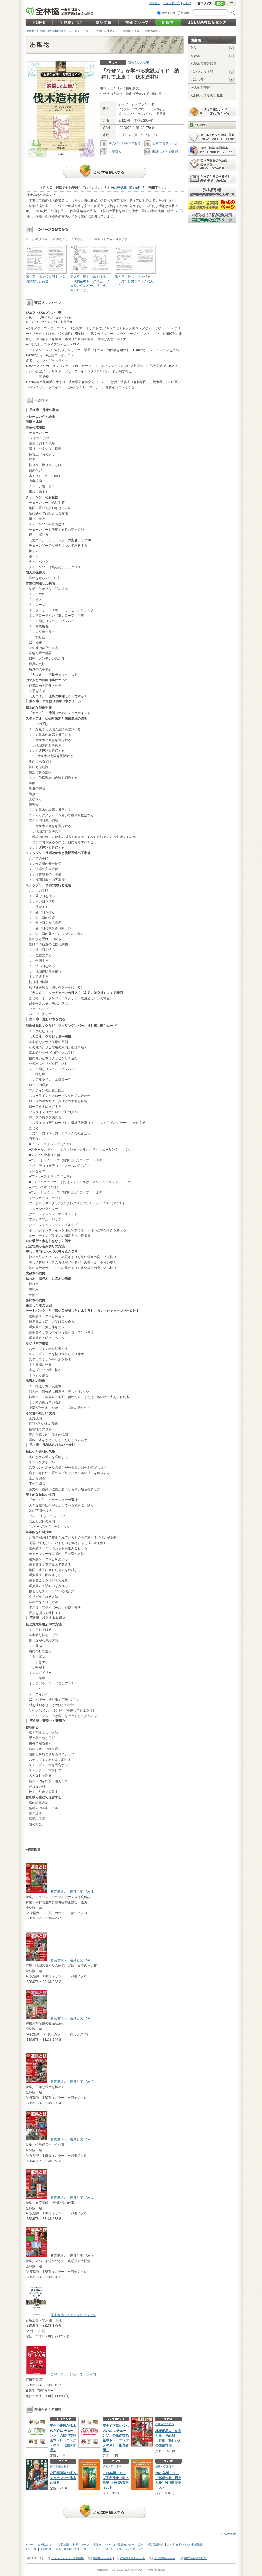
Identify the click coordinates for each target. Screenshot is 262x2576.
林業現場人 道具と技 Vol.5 (72, 2139)
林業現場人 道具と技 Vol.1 (73, 1891)
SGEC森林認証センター (120, 2544)
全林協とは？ (46, 2544)
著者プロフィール (161, 143)
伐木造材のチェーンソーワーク (73, 2315)
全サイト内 (168, 12)
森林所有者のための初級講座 (185, 2544)
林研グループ (81, 2544)
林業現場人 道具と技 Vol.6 (73, 2197)
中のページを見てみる (120, 143)
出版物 (185, 12)
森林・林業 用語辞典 (150, 2544)
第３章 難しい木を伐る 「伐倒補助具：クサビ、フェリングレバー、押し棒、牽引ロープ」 (90, 268)
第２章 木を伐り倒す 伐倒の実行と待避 (46, 264)
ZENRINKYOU (133, 2569)
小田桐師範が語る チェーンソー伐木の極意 (64, 2478)
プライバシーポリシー (129, 2548)
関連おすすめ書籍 (161, 151)
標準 (219, 4)
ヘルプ (187, 3)
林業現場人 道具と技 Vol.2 (72, 1960)
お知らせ (31, 2548)
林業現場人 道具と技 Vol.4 (72, 2081)
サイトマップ (171, 3)
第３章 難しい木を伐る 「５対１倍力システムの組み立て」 (135, 266)
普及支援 (63, 2544)
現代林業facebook (164, 2558)
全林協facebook (102, 2558)
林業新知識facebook (132, 2558)
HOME (30, 30)
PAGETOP (229, 2533)
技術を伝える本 (138, 62)
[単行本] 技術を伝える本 (62, 30)
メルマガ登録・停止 (67, 2548)
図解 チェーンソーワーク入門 (73, 2374)
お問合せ (154, 3)
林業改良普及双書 (204, 64)
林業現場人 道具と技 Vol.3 (72, 2018)
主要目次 (111, 151)
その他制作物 (200, 87)
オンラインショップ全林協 (67, 2558)
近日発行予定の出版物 (207, 95)
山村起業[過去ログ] (195, 2558)
